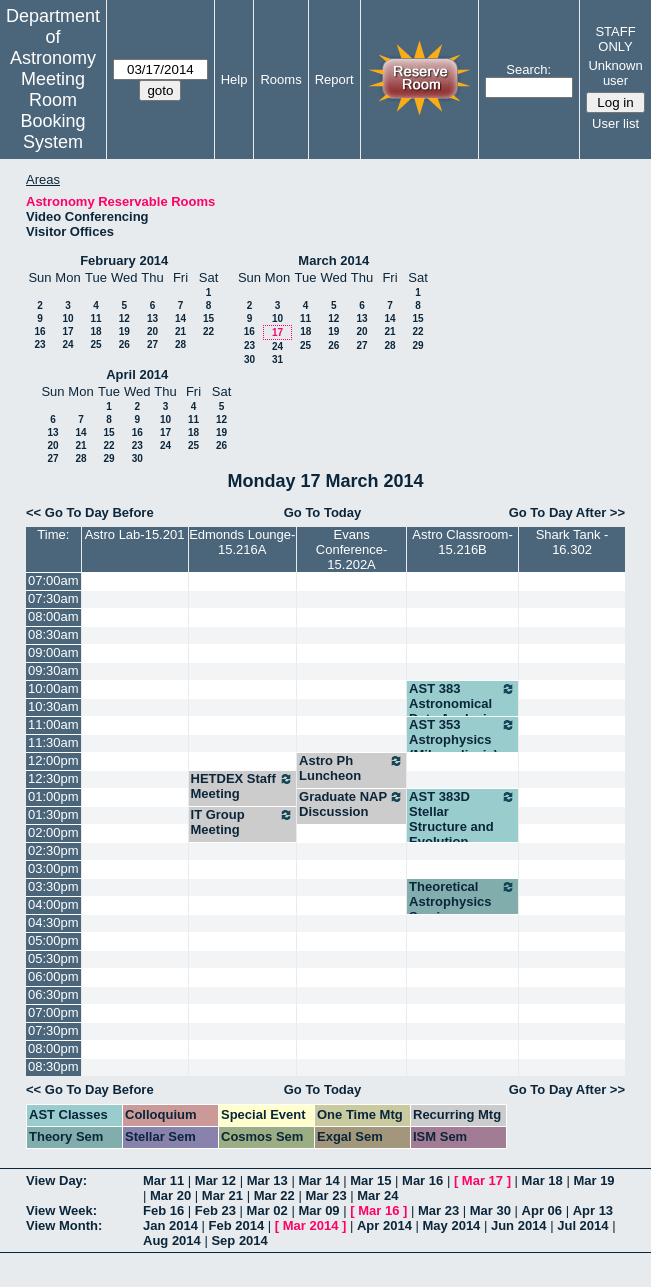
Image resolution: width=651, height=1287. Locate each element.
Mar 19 (593, 1180)
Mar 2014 (311, 1225)
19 (124, 331)
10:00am (53, 688)
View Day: (56, 1180)
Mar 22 (274, 1195)
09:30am (53, 670)
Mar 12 (215, 1180)
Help (234, 79)
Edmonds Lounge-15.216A (242, 542)
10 (67, 318)
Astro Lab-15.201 (135, 534)
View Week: (61, 1210)
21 (180, 331)
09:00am (53, 652)
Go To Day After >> (567, 512)
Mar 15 (370, 1180)
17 (67, 331)
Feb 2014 (237, 1225)
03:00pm (53, 868)
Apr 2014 (384, 1225)
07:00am (53, 580)
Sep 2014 (239, 1240)
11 (95, 318)
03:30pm (53, 886)
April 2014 (137, 374)
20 (152, 331)
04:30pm (53, 922)
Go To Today (323, 512)
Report (334, 79)
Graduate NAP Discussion (351, 804)
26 (124, 344)
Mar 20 (170, 1195)
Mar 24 (377, 1195)
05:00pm (53, 940)
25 (95, 344)
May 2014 (452, 1225)
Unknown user (615, 73)
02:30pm (53, 850)
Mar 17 (482, 1180)
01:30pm (53, 814)
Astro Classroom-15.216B (462, 542)
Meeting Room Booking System (52, 110)
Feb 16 (163, 1210)
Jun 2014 (519, 1225)
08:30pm (53, 1066)
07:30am (53, 598)
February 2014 (124, 260)
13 (152, 318)
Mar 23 (325, 1195)
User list (615, 123)
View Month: (64, 1225)
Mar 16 (422, 1180)
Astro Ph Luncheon (351, 768)
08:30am (53, 634)
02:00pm (53, 832)
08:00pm (53, 1048)
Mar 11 (163, 1180)
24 (67, 344)
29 (417, 345)
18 (95, 331)
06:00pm (53, 976)
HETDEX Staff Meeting (243, 786)
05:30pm (53, 958)
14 (180, 318)
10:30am (53, 706)
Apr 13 (593, 1210)
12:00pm (53, 760)
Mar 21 (222, 1195)
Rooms (280, 79)
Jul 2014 (582, 1225)
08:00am (53, 616)
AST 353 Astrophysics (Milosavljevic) (462, 739)
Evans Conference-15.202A (352, 549)
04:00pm (53, 904)
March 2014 (333, 260)
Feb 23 (215, 1210)
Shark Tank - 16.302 (572, 542)
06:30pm (53, 994)
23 (39, 344)
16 (39, 331)
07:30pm (53, 1030)
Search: (528, 69)
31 (277, 359)
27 (152, 344)
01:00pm (53, 796)
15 (208, 318)
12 (124, 318)
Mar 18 (542, 1180)
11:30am (53, 742)
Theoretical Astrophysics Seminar (462, 901)
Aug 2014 (172, 1240)
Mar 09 (318, 1210)
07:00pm (53, 1012)
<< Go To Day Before (90, 512)
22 (208, 331)
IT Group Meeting (243, 822)
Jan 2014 (170, 1225)
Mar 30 (490, 1210)
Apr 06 (542, 1210)
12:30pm (53, 778)
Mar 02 (267, 1210)
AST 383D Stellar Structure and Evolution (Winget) (462, 826)
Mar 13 (267, 1180)
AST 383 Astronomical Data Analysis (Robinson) (462, 711)
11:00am (53, 724)
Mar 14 (318, 1180)
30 (249, 359)
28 (180, 344)
